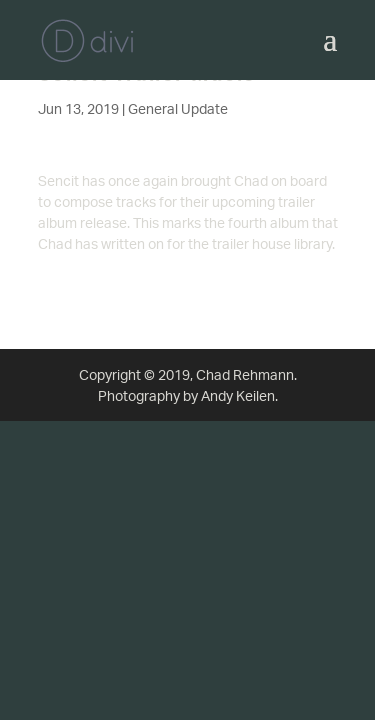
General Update (178, 108)
